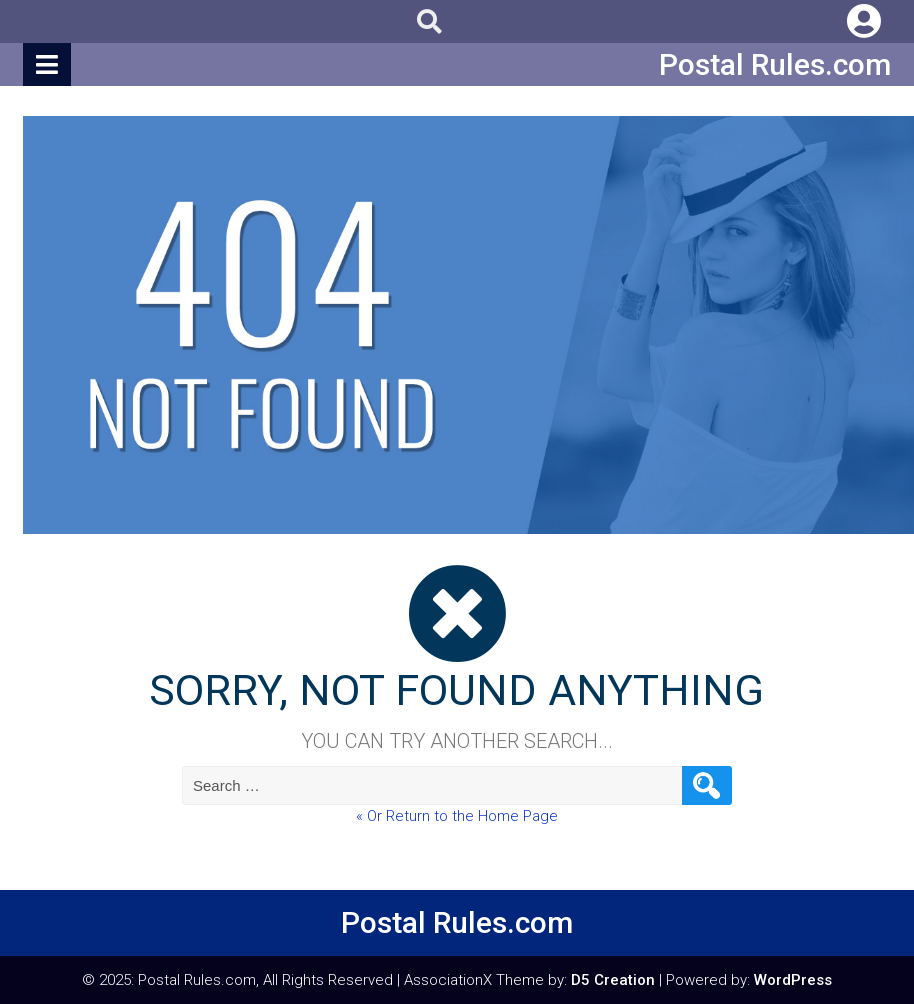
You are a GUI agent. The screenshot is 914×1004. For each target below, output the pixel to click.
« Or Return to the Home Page (457, 816)
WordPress (793, 980)
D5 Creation (613, 980)
